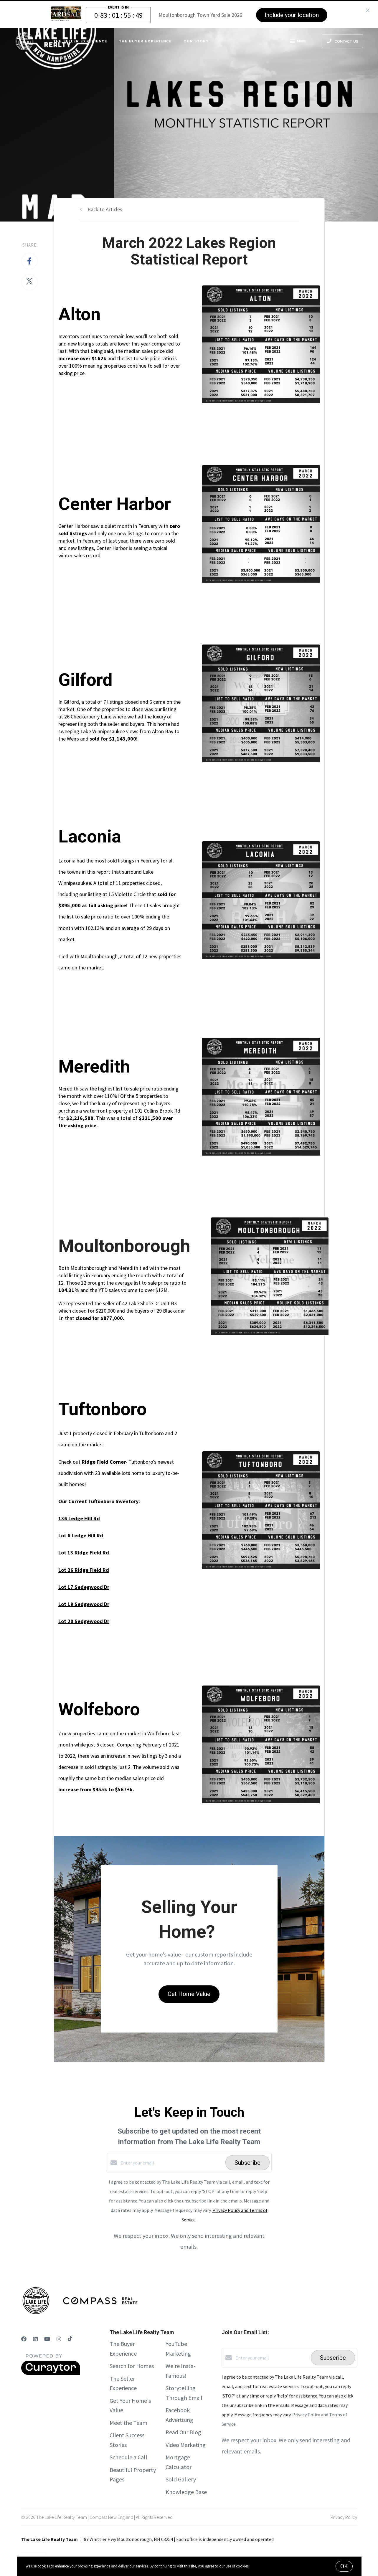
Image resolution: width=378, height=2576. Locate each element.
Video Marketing (186, 2444)
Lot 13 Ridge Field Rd (83, 1552)
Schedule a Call (128, 2457)
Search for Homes (132, 2366)
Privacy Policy (344, 2517)
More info (257, 2566)
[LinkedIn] (35, 2339)
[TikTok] (70, 2339)
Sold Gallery (181, 2479)
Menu (298, 42)
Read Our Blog (183, 2432)
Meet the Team (128, 2422)
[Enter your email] (171, 2163)
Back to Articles (105, 209)
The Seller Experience (80, 41)
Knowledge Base (186, 2492)
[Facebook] (24, 2339)
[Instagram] (59, 2339)
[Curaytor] (50, 2373)
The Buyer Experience (145, 41)
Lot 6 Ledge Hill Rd (80, 1535)
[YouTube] (47, 2339)
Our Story (196, 41)
